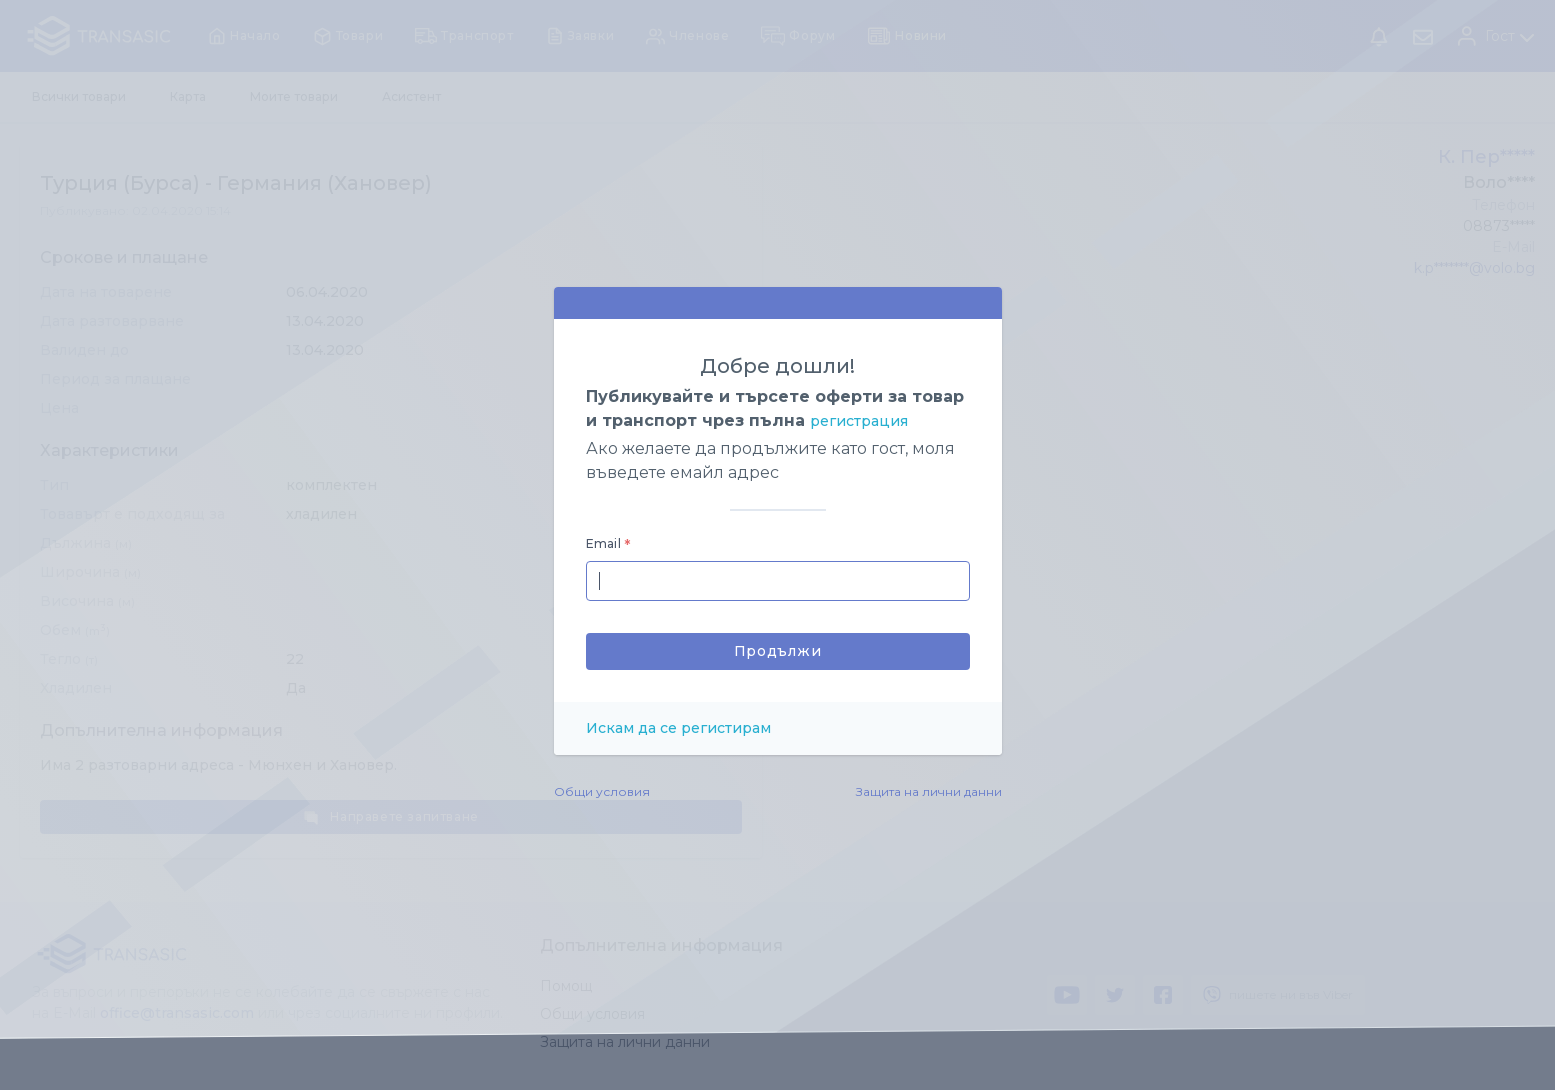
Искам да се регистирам (678, 728)
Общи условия (602, 791)
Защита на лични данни (929, 791)
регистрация (859, 421)
